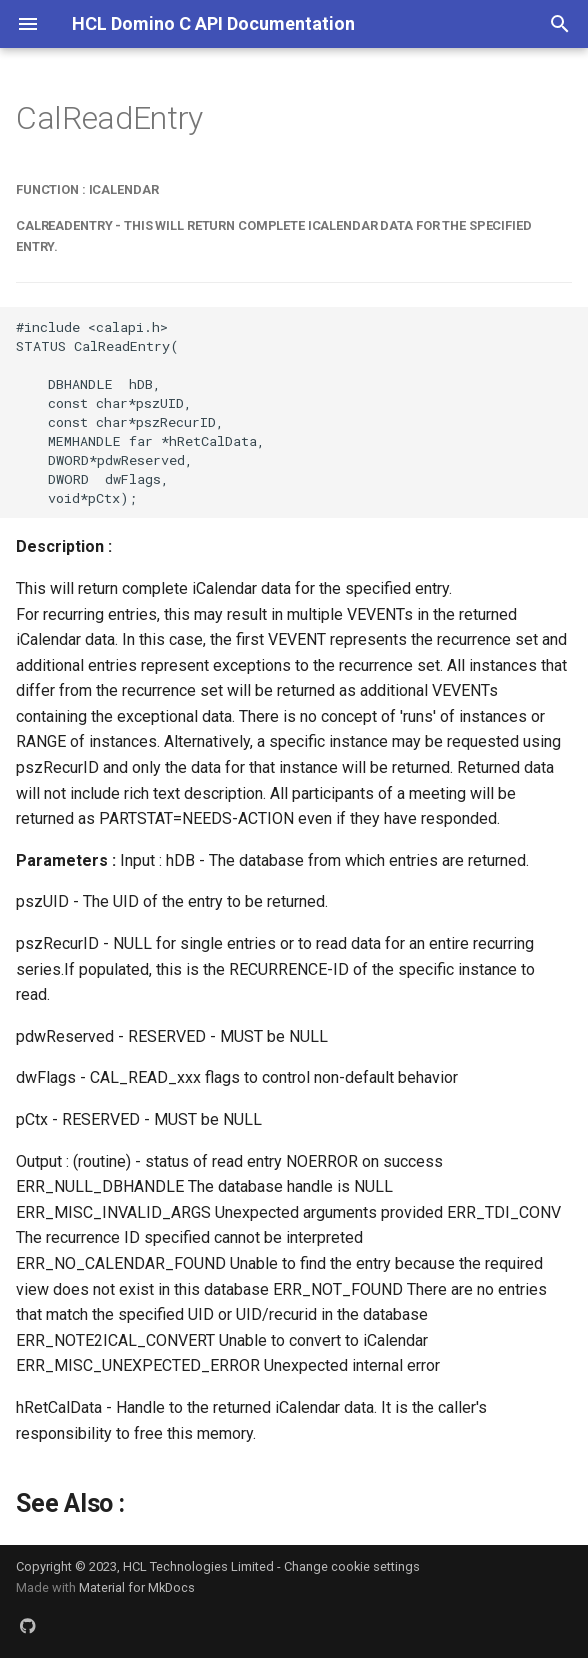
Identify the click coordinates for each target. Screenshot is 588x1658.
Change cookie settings (352, 1566)
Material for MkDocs (137, 1587)
